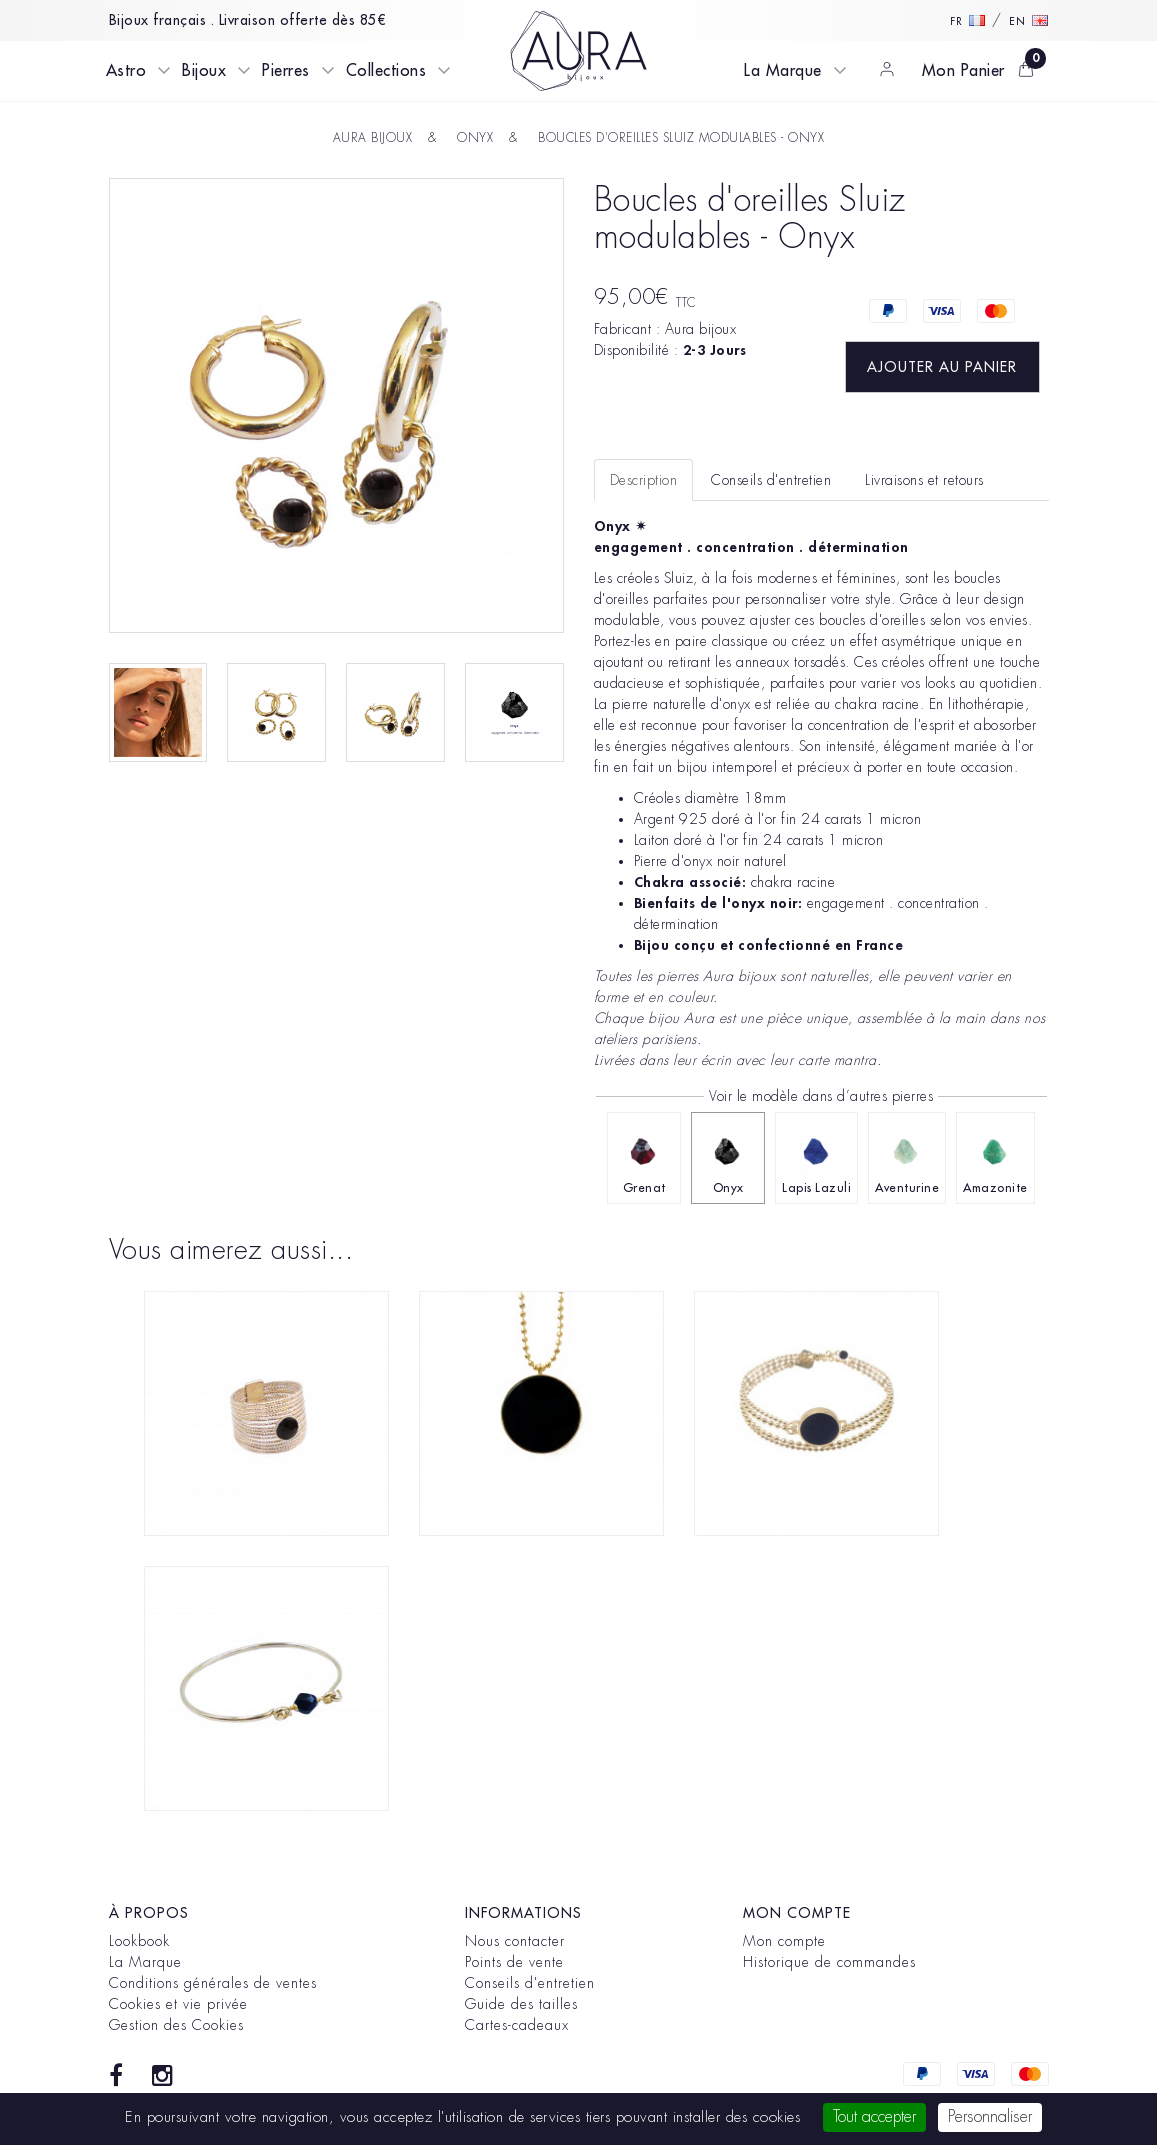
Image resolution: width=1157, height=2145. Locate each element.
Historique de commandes (829, 1962)
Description (644, 480)
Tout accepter (874, 2117)
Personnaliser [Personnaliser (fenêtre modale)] (990, 2117)
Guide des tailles (521, 2004)
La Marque (783, 71)
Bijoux (204, 71)
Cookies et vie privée (178, 2004)
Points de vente (514, 1962)
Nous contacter (515, 1941)
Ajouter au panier (942, 367)
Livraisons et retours (924, 480)
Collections (386, 71)
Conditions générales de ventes (213, 1983)
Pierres (286, 71)
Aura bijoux (701, 329)
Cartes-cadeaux (517, 2025)
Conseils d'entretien (530, 1983)
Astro (126, 71)
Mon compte (784, 1941)
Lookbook (139, 1941)
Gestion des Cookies (176, 2025)
